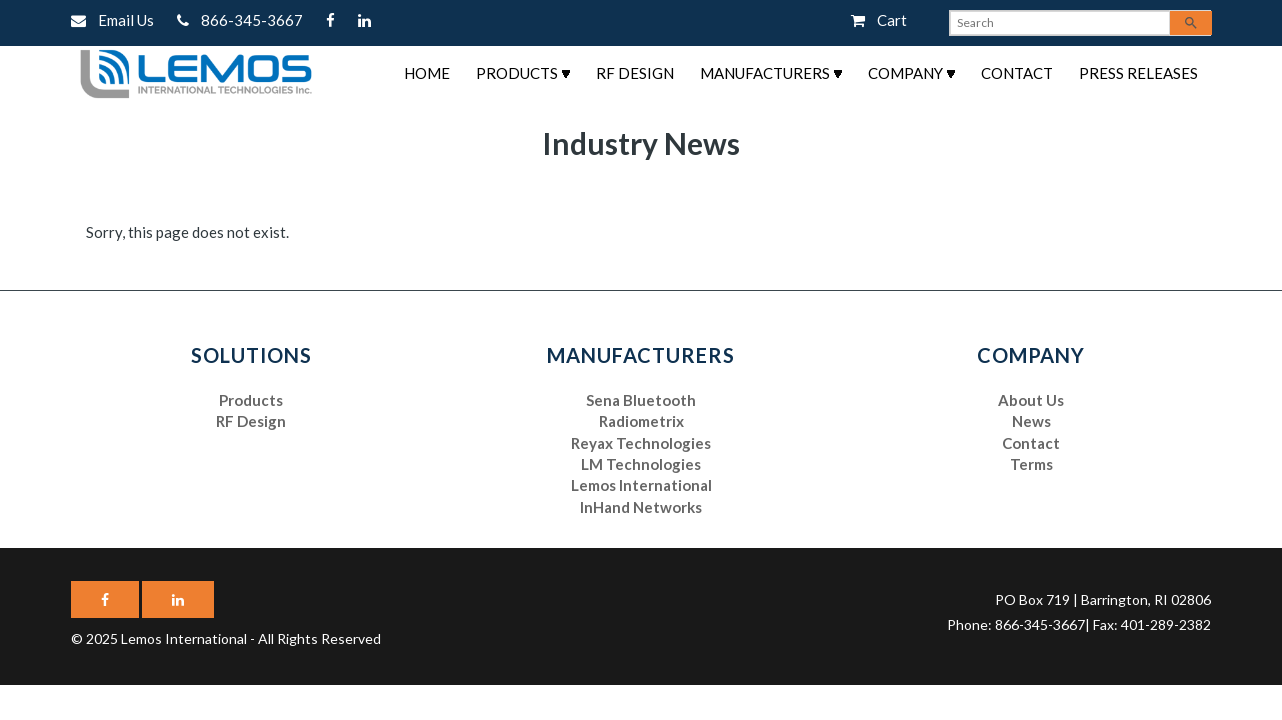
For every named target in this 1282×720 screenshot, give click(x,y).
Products (517, 73)
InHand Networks (641, 507)
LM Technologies (641, 464)
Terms (1031, 464)
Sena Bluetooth (641, 400)
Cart (879, 20)
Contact (1017, 73)
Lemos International (641, 485)
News (1031, 421)
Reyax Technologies (641, 443)
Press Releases (1138, 73)
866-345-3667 (241, 20)
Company (905, 73)
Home (427, 73)
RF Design (635, 73)
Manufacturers (765, 73)
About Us (1031, 400)
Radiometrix (641, 421)
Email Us (114, 20)
